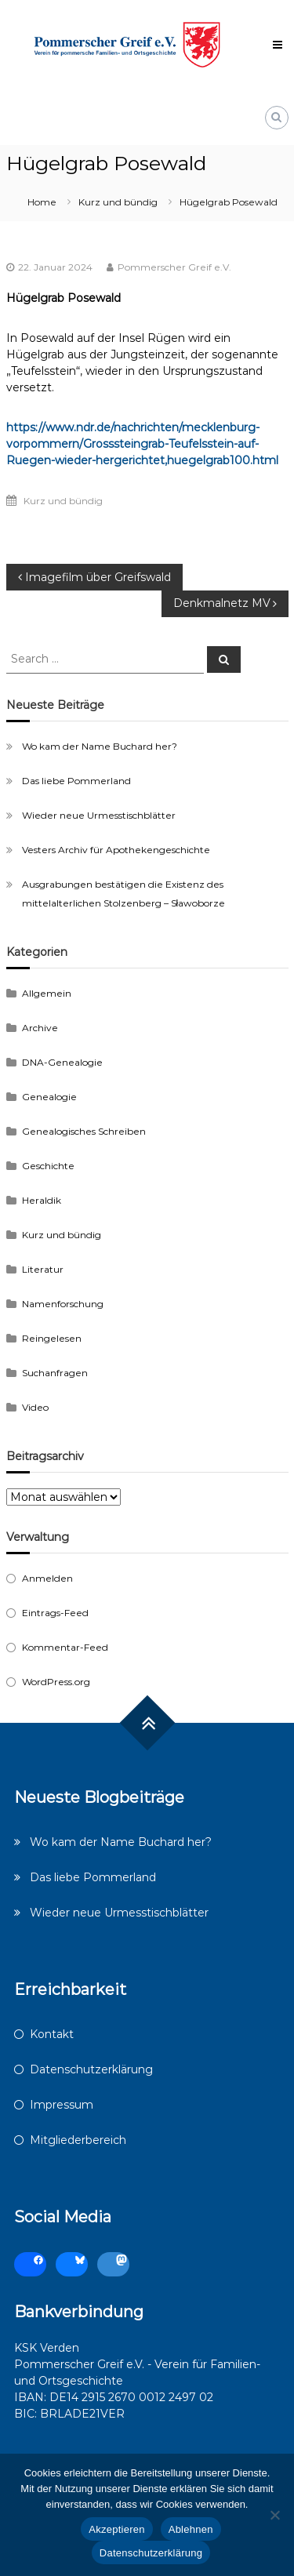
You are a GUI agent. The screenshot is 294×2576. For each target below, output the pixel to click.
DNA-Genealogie (62, 1062)
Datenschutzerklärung (91, 2069)
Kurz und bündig (118, 202)
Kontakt (52, 2034)
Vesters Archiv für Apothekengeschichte (116, 850)
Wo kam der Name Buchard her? (99, 746)
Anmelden (47, 1578)
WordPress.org (56, 1682)
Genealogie (49, 1097)
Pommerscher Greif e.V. (174, 267)
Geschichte (48, 1166)
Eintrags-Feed (55, 1613)
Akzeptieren (116, 2529)
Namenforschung (62, 1304)
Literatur (43, 1269)
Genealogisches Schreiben (84, 1131)
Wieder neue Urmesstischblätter (99, 815)
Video (35, 1407)
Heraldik (41, 1200)
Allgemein (46, 993)
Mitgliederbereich (78, 2140)
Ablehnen (191, 2529)
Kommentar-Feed (65, 1647)
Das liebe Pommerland (76, 781)
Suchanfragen (55, 1373)
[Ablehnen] (274, 2515)
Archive (40, 1028)
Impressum (61, 2105)
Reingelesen (52, 1338)
